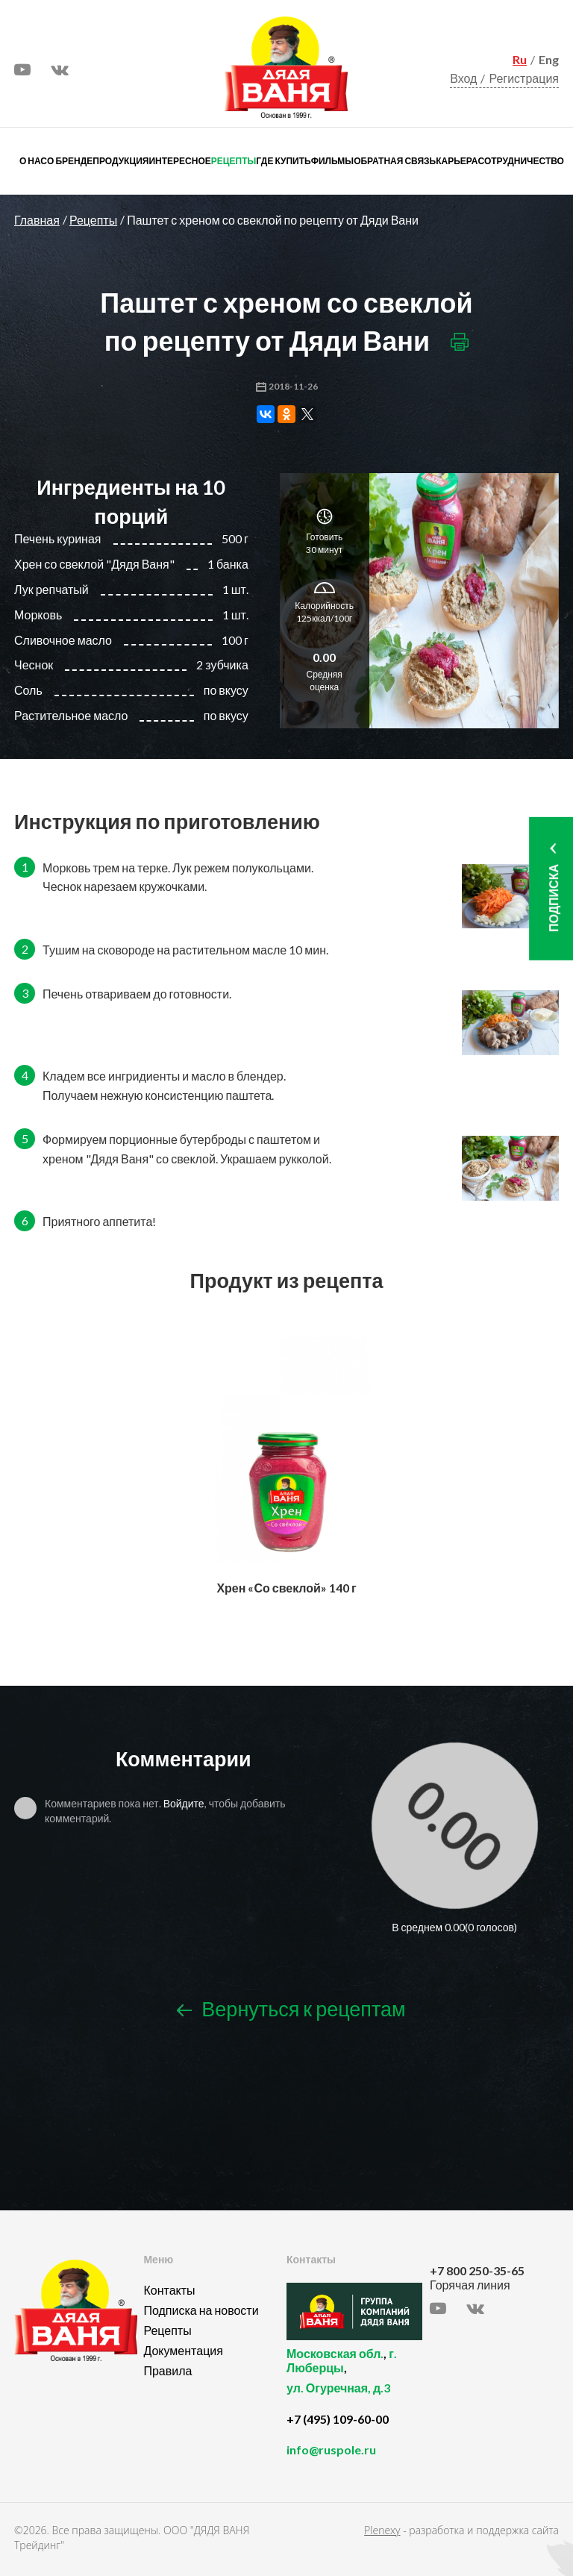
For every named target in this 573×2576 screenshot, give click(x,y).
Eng (549, 59)
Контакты (169, 2290)
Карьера (457, 160)
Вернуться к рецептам (291, 2008)
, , (354, 2379)
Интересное (179, 160)
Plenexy (382, 2530)
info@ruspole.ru (331, 2449)
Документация (182, 2350)
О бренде (70, 160)
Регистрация (524, 78)
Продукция (120, 160)
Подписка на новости (200, 2310)
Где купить (283, 160)
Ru (520, 59)
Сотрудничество (521, 160)
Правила (167, 2370)
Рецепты (233, 160)
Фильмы (332, 160)
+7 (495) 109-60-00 (337, 2419)
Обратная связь (395, 160)
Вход (463, 78)
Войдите (183, 1803)
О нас (33, 160)
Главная (37, 220)
